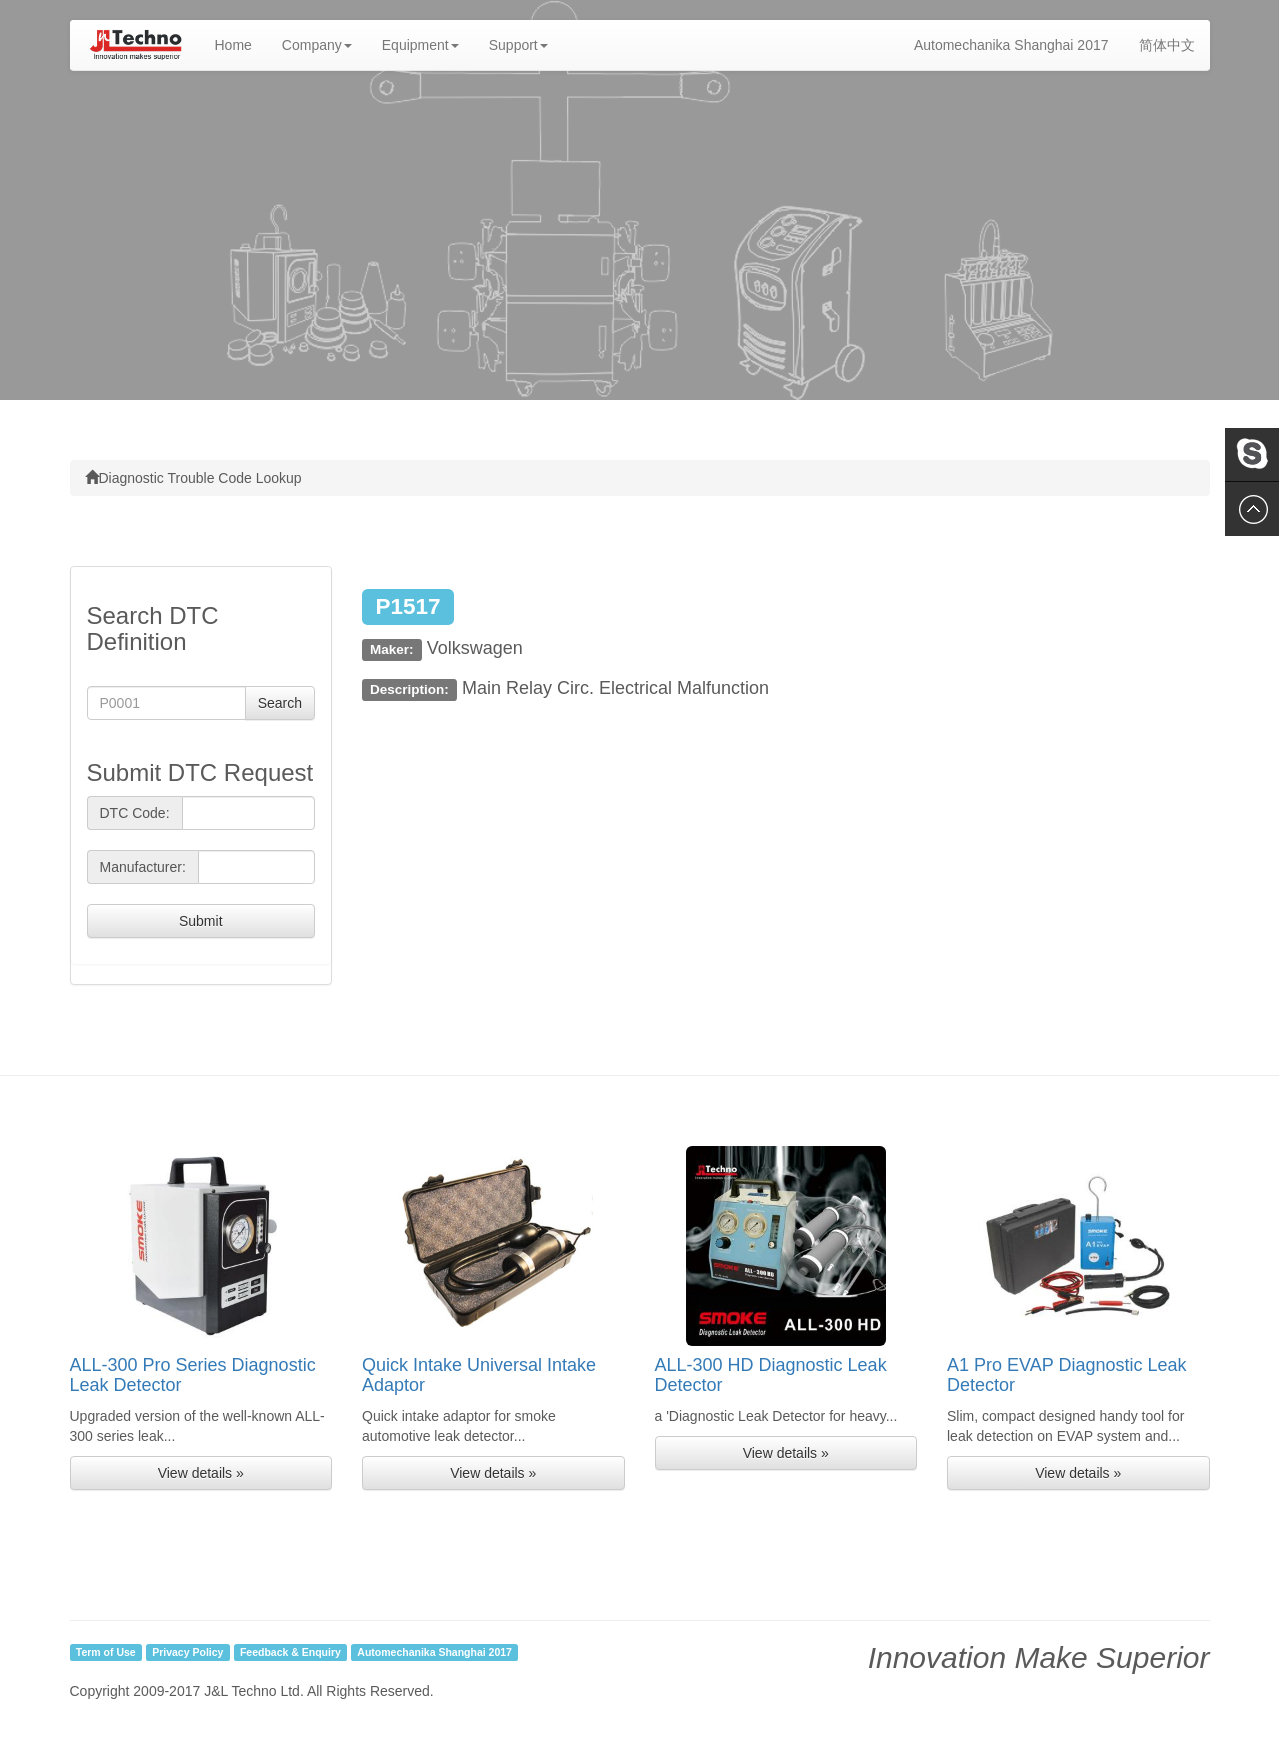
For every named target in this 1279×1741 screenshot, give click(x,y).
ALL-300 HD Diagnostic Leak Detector (771, 1375)
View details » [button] (201, 1473)
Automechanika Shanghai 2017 (1011, 45)
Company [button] (317, 45)
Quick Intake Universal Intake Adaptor (479, 1375)
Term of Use (106, 1652)
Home (241, 43)
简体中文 (1167, 45)
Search (280, 703)
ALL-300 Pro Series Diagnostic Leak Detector (193, 1375)
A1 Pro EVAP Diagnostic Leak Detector (1066, 1375)
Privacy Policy (187, 1652)
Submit (201, 921)
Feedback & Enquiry (290, 1652)
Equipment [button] (420, 45)
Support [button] (518, 45)
